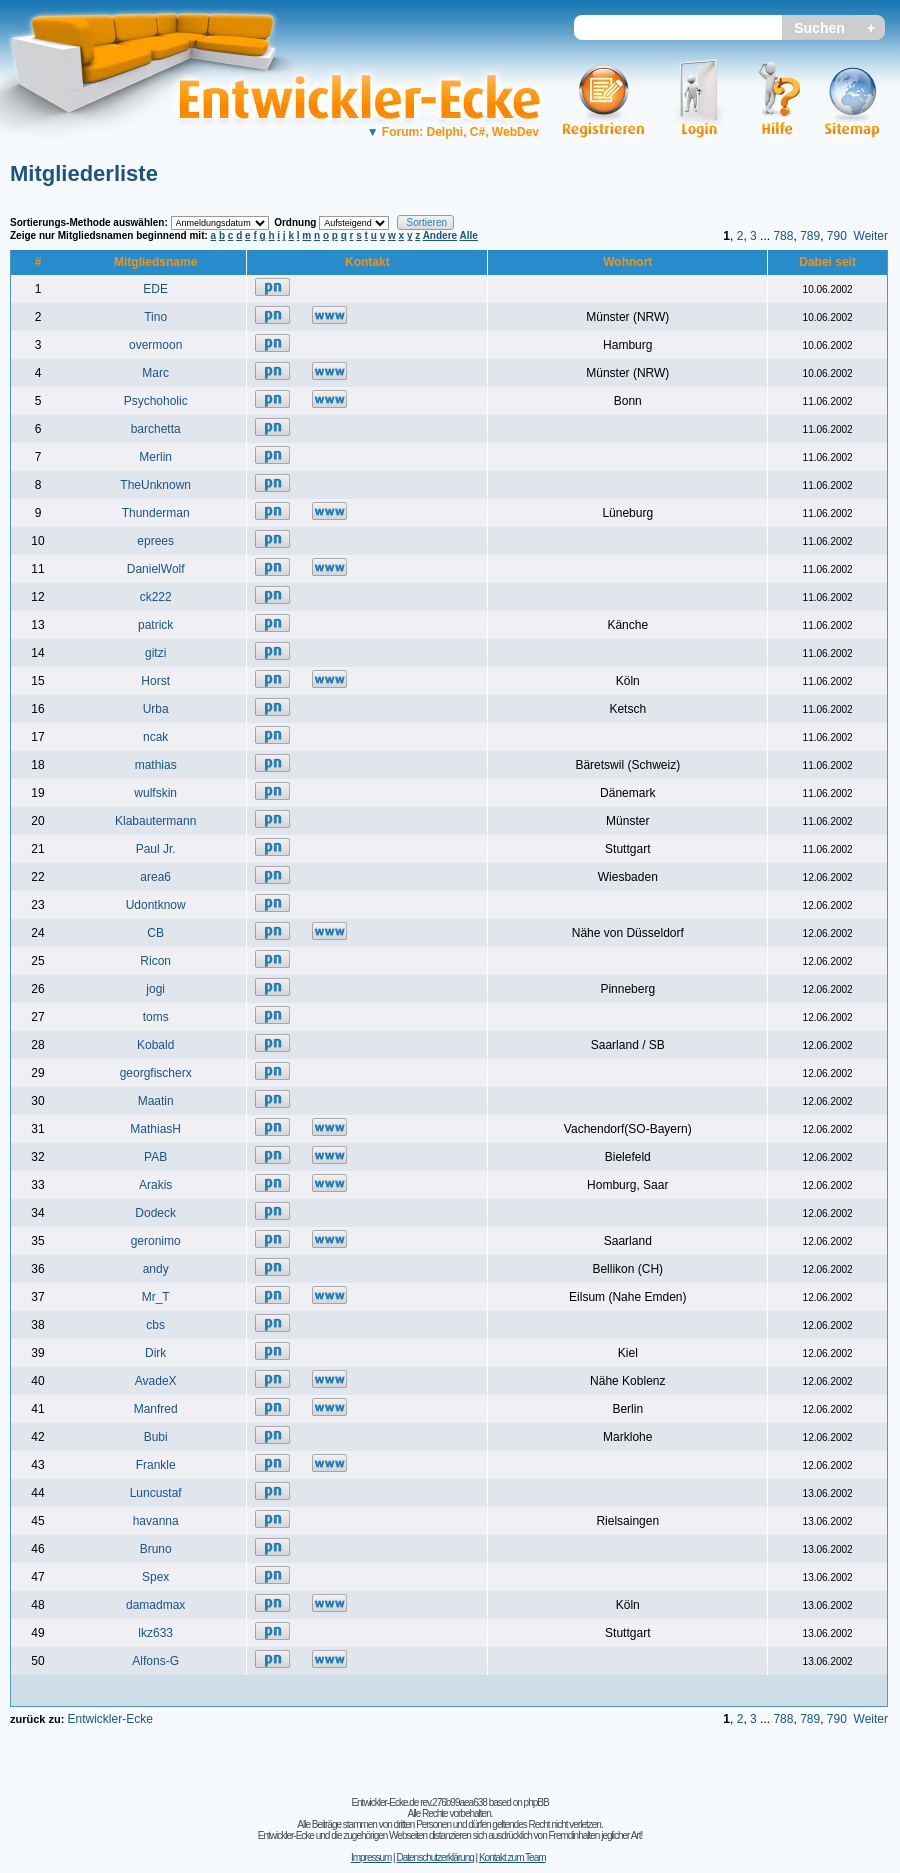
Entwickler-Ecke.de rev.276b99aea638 (418, 1802)
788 (783, 236)
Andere (440, 235)
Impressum (371, 1857)
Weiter (871, 236)
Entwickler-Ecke (109, 1719)
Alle (469, 235)
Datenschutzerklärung (434, 1857)
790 (837, 236)
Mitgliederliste (84, 173)
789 (810, 236)
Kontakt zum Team (512, 1857)
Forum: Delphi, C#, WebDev (453, 132)
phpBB (536, 1802)
